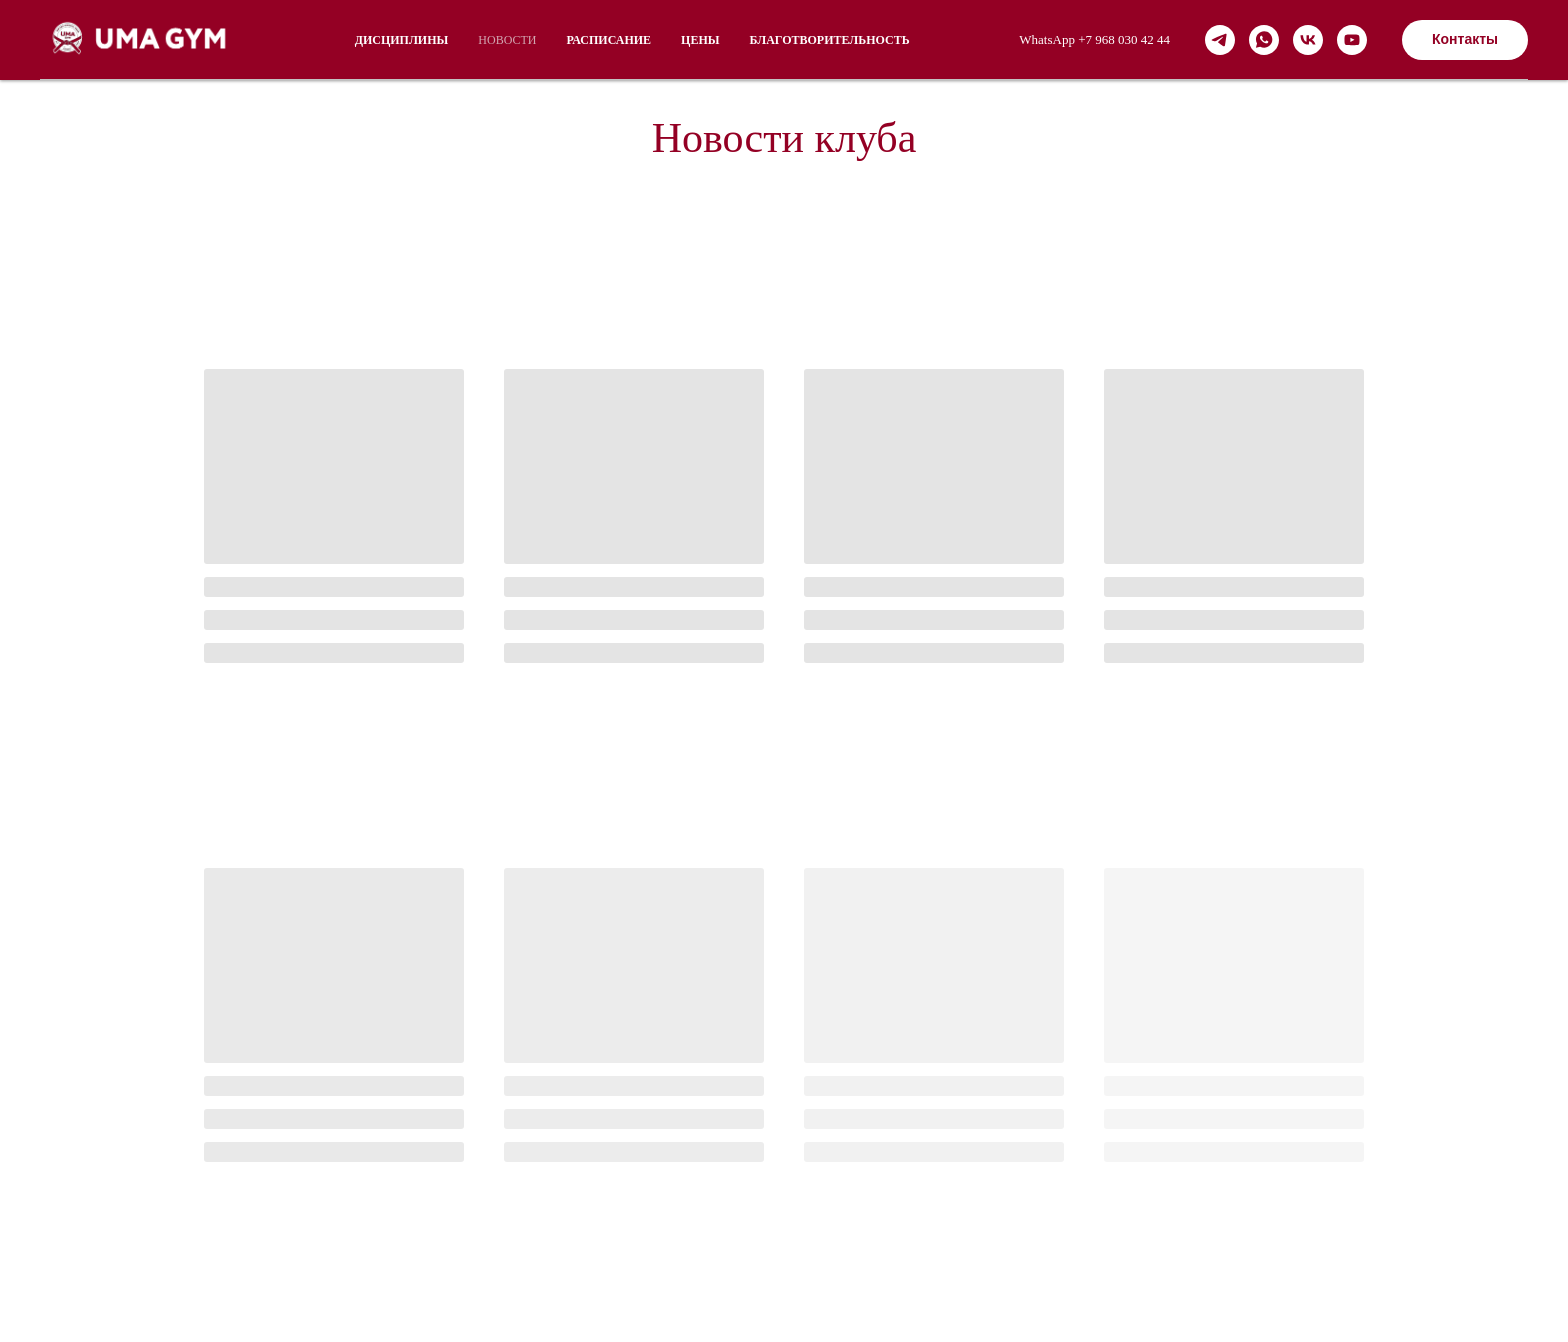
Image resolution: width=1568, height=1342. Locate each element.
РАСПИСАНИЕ (608, 40)
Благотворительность (830, 40)
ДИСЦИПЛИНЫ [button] (402, 40)
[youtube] (1352, 40)
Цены (700, 40)
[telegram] (1220, 40)
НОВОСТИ (507, 40)
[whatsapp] (1264, 40)
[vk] (1308, 40)
